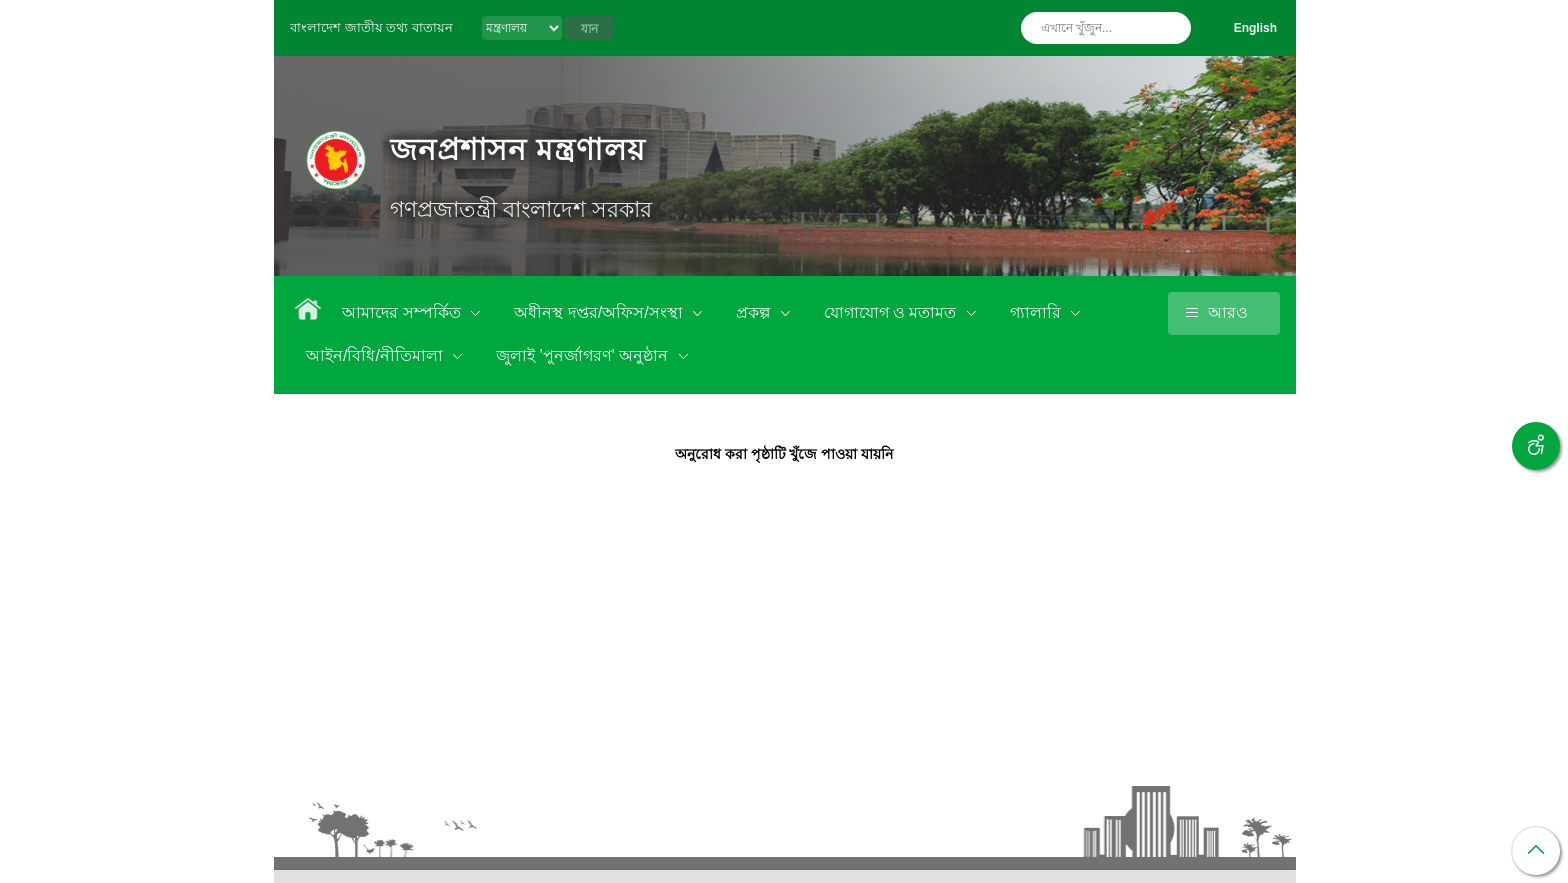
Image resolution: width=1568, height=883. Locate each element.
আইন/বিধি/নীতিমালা (376, 355)
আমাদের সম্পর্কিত (403, 312)
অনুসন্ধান (1171, 28)
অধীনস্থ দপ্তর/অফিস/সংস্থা (600, 312)
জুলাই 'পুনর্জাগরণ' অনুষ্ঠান (584, 355)
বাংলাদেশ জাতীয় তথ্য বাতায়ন (371, 27)
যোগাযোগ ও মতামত (892, 312)
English (1255, 28)
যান (589, 29)
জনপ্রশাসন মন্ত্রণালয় (517, 149)
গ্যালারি (1037, 312)
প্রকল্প (755, 312)
